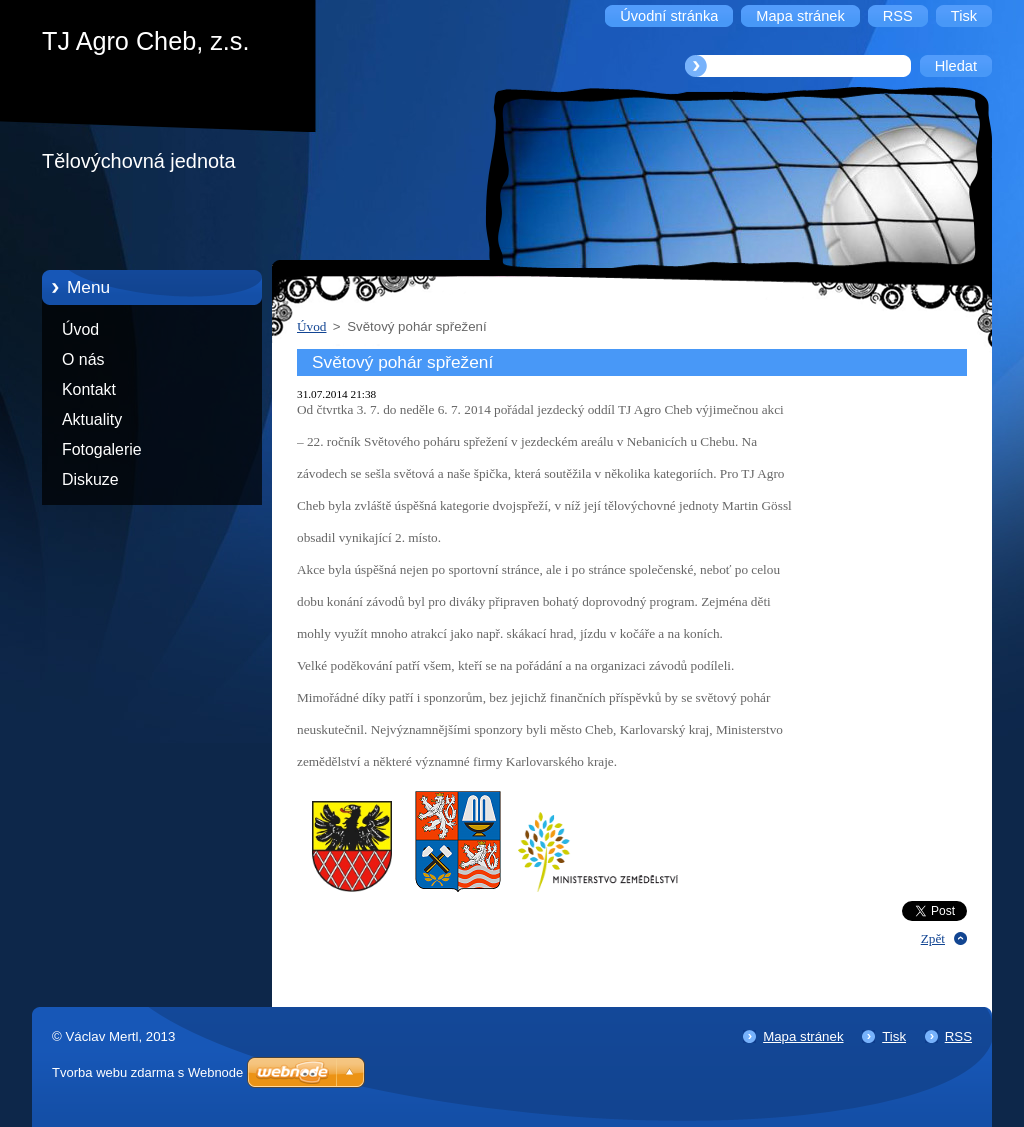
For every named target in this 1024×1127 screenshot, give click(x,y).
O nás (83, 359)
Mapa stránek (803, 1036)
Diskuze (90, 479)
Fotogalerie (102, 449)
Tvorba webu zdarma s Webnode (147, 1072)
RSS (958, 1036)
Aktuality (92, 419)
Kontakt (89, 389)
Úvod (80, 329)
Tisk (894, 1036)
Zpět (933, 938)
